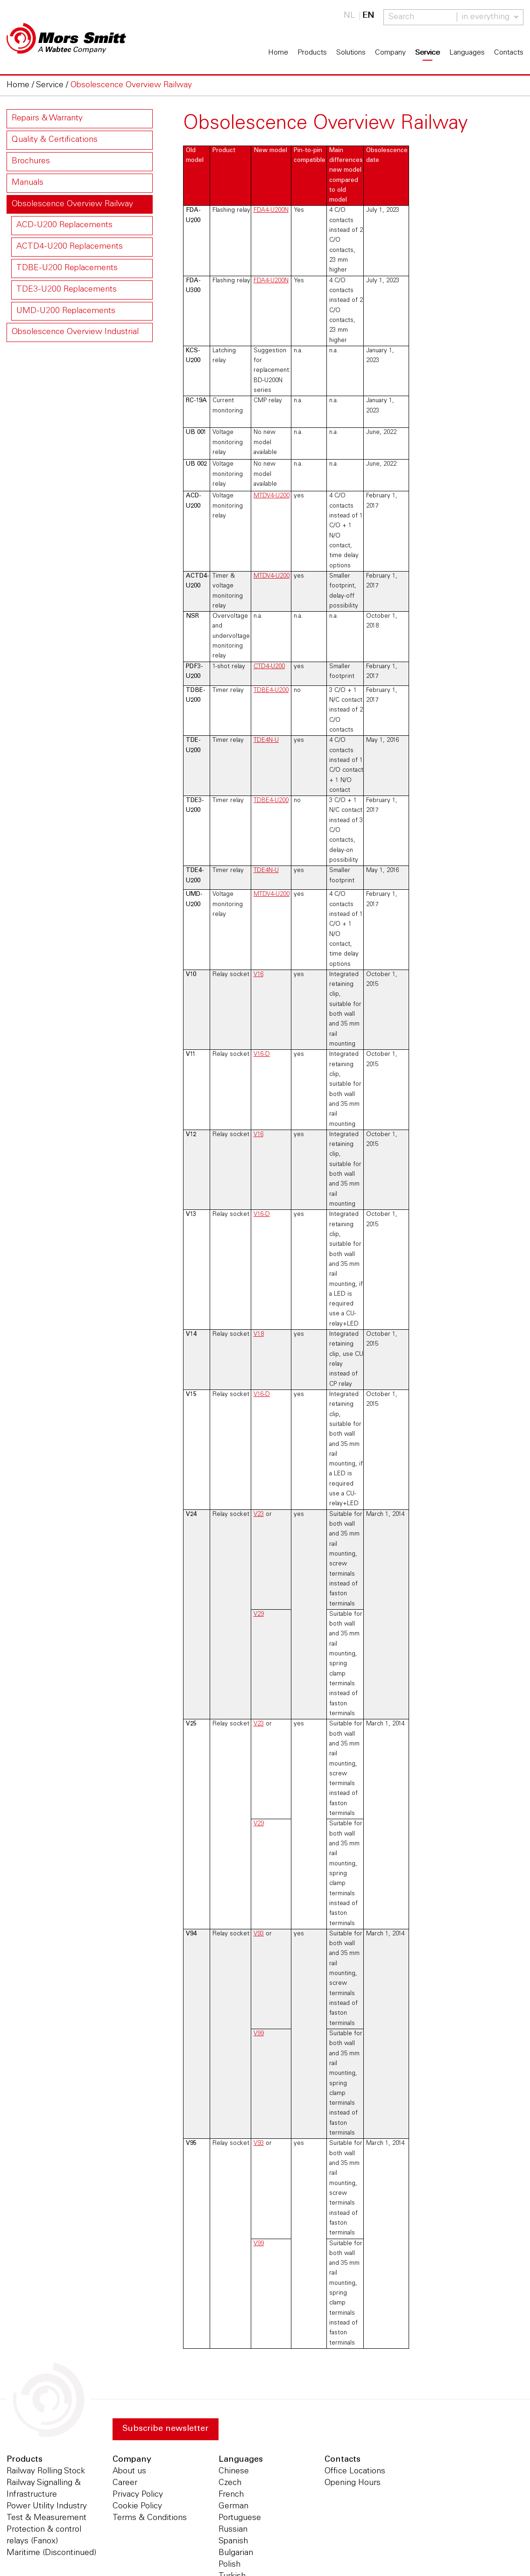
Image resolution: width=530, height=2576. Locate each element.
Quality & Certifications (55, 140)
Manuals (27, 183)
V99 (259, 2034)
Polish (229, 2565)
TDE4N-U (266, 740)
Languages (467, 52)
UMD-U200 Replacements (65, 311)
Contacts (508, 52)
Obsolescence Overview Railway (72, 204)
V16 (258, 974)
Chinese (234, 2471)
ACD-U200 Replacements (64, 225)
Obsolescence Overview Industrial (75, 332)
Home (278, 52)
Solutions (351, 52)
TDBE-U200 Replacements (67, 268)
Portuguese (240, 2518)
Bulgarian (236, 2553)
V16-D (262, 1054)
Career (125, 2483)
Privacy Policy (138, 2495)
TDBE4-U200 (271, 690)
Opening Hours (353, 2483)
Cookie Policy (137, 2506)
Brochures (31, 161)
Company (390, 52)
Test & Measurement (46, 2518)
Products (312, 52)
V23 (259, 1514)
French (231, 2495)
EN (368, 16)
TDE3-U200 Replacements (66, 290)
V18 (259, 1334)
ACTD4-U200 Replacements (69, 247)
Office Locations (355, 2471)
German (233, 2506)
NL (349, 16)
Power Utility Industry (47, 2506)
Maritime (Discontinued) (51, 2553)
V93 (259, 1934)
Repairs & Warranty (47, 118)
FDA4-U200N (271, 210)
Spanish (233, 2541)
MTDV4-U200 (272, 496)
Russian (233, 2530)
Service (427, 52)
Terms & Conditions (150, 2518)
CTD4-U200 (269, 666)
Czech (230, 2483)
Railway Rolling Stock (46, 2471)
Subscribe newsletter (165, 2429)
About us (129, 2471)
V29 (259, 1614)
